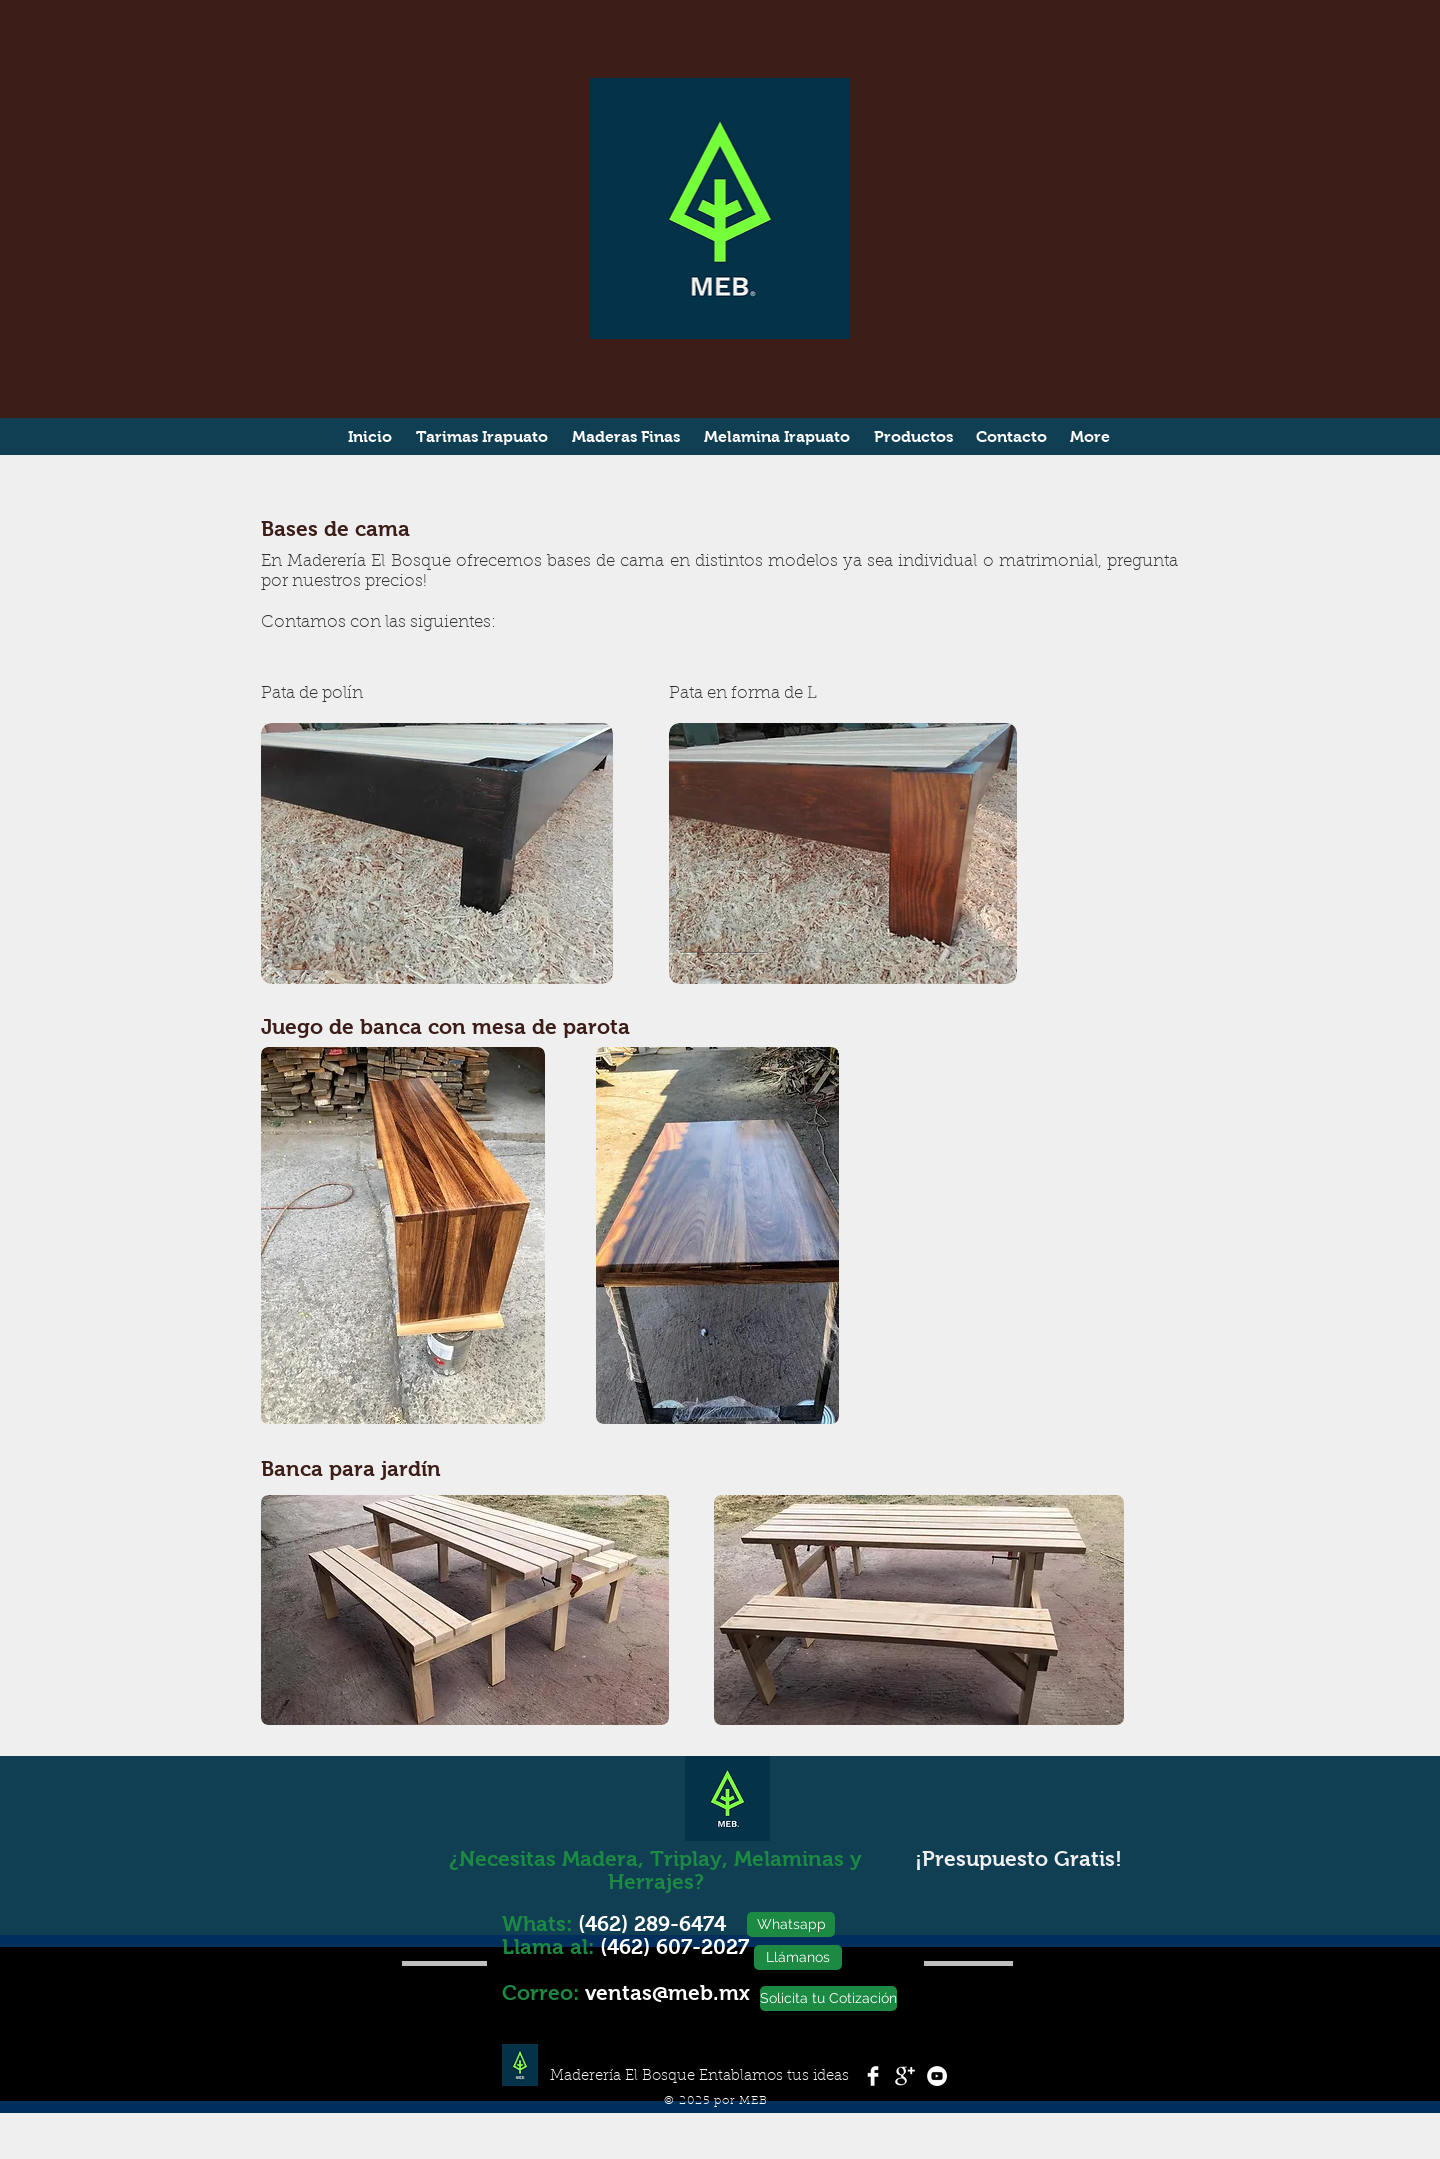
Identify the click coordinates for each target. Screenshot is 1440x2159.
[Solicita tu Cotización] (828, 1998)
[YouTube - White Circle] (937, 2076)
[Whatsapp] (791, 1924)
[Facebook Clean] (873, 2076)
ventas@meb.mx (667, 1992)
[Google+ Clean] (905, 2076)
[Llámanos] (798, 1957)
